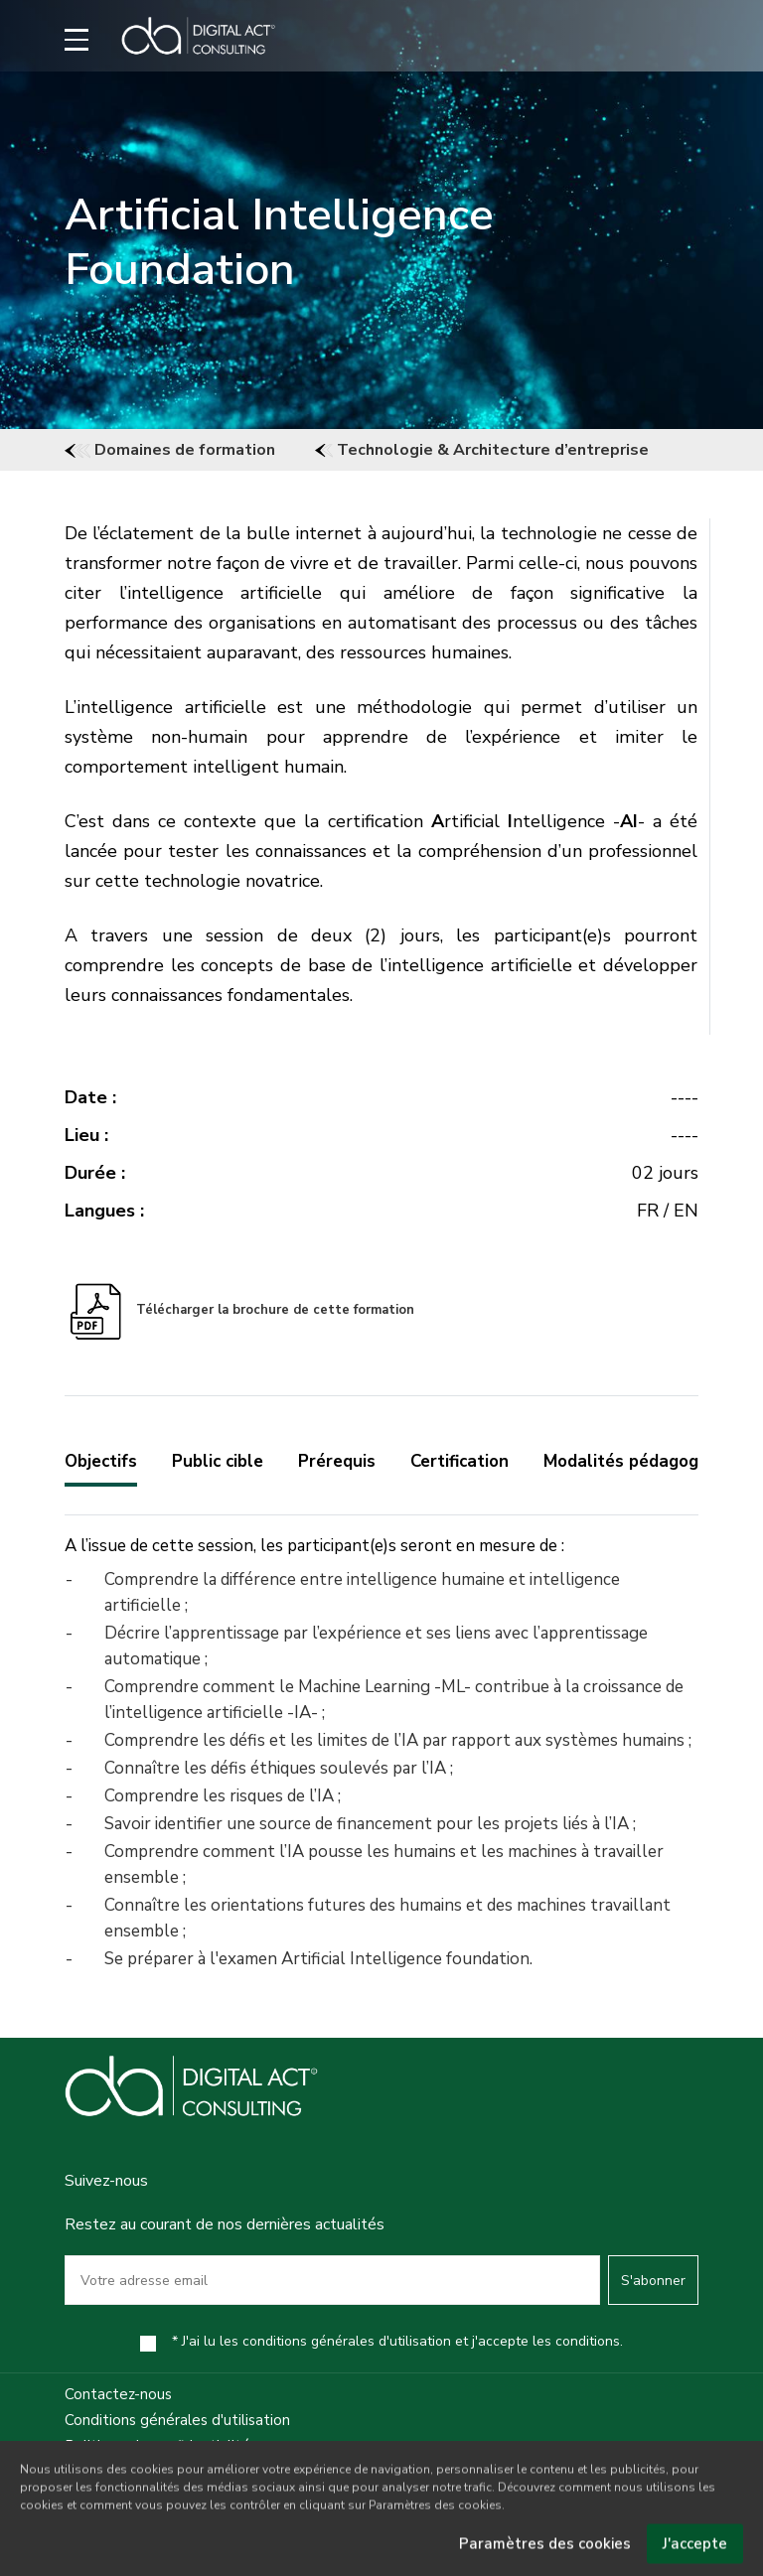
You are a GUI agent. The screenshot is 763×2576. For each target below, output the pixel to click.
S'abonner (653, 2280)
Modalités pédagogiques (642, 1461)
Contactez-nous (118, 2394)
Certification (459, 1461)
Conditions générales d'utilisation (177, 2420)
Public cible (217, 1461)
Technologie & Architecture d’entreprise (482, 450)
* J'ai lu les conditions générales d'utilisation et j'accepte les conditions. (397, 2341)
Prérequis (337, 1461)
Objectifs (101, 1461)
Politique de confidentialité (157, 2446)
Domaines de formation (170, 450)
